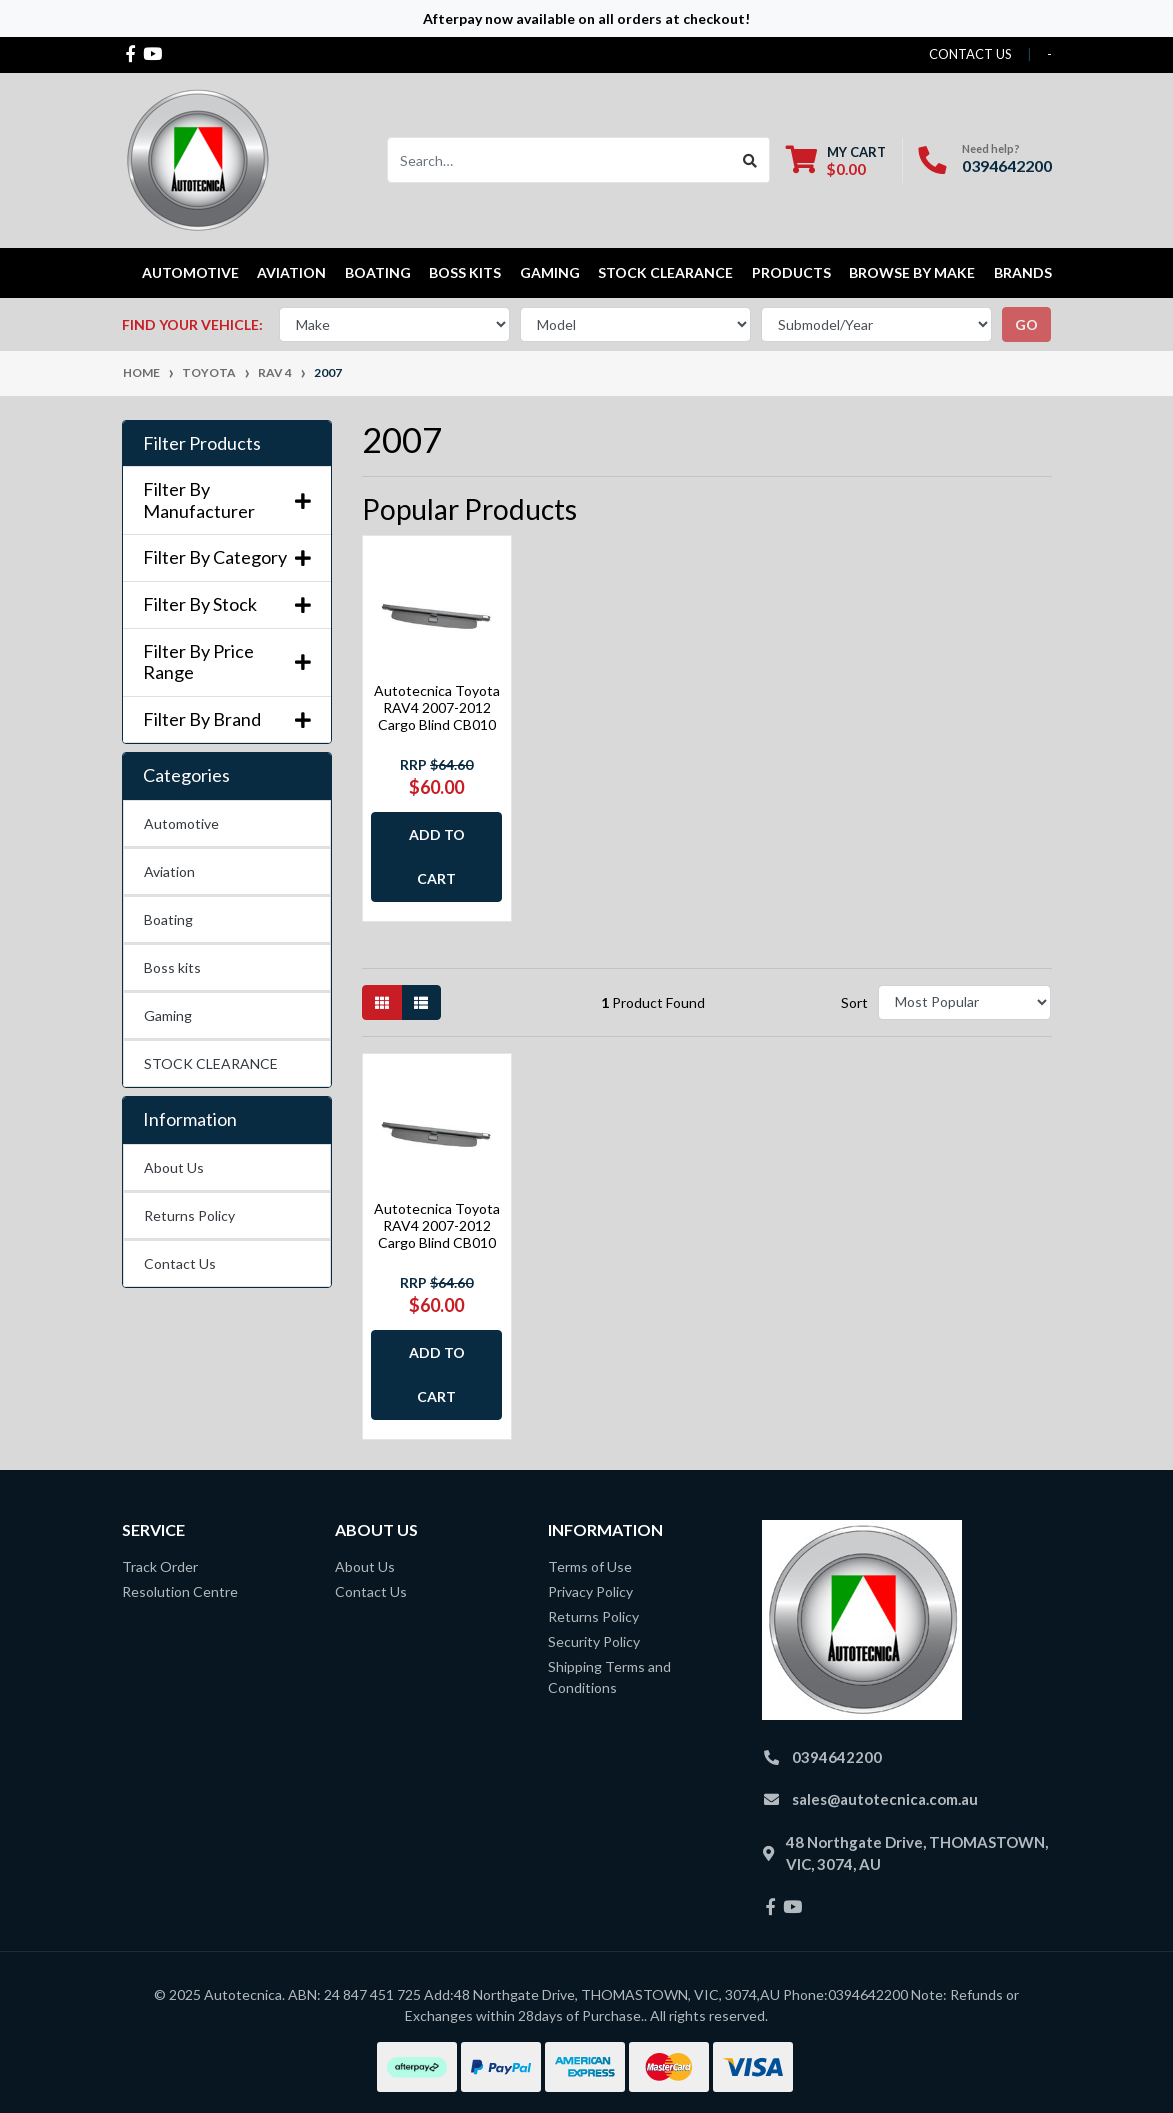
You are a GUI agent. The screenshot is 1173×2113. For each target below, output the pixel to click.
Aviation (169, 871)
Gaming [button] (550, 272)
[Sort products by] (964, 1002)
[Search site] (750, 160)
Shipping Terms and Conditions (609, 1677)
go (1026, 324)
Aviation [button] (291, 272)
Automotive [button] (190, 272)
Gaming (168, 1015)
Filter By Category (227, 557)
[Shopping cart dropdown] (836, 160)
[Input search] (559, 160)
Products (791, 272)
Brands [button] (1023, 272)
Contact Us (180, 1263)
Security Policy (594, 1641)
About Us (174, 1167)
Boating (168, 919)
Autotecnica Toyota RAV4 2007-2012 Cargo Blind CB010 (437, 707)
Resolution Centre (180, 1591)
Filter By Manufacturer (227, 500)
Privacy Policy (590, 1591)
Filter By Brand (227, 719)
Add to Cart (437, 856)
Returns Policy (189, 1215)
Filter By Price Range (227, 662)
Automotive (181, 823)
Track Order (160, 1566)
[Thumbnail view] (382, 1002)
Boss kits (465, 272)
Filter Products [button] (202, 443)
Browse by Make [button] (912, 272)
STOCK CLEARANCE (665, 272)
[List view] (421, 1002)
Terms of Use (590, 1566)
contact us (970, 54)
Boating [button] (378, 272)
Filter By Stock (227, 604)
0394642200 (1007, 165)
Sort (854, 1002)
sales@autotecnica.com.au (885, 1799)
